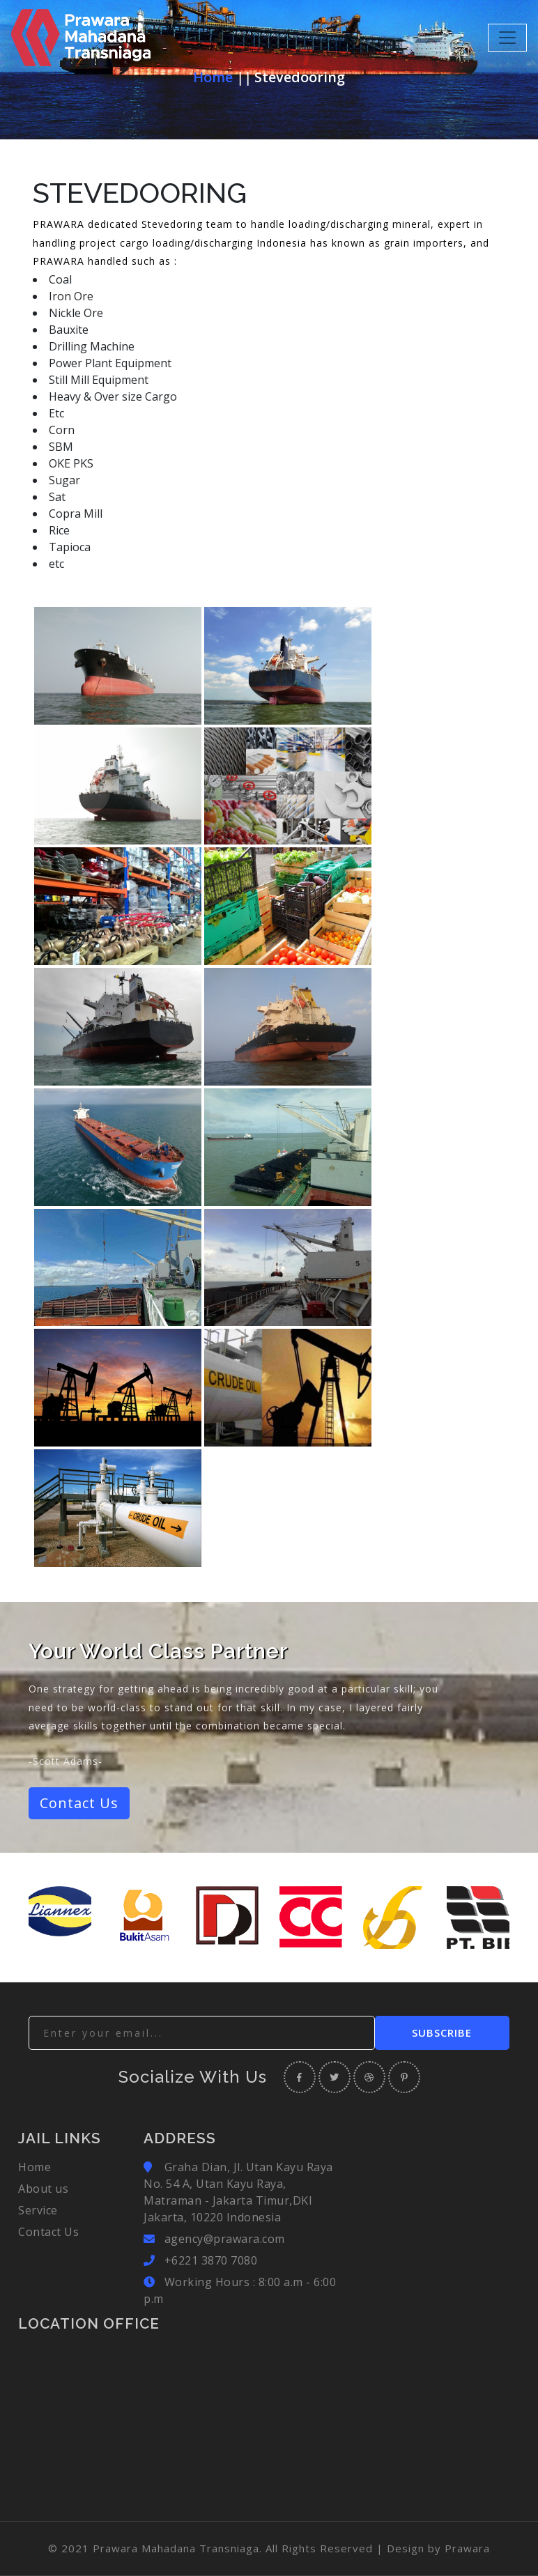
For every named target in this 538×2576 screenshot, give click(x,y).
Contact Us (48, 2231)
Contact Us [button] (79, 1803)
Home (213, 77)
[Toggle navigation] (507, 38)
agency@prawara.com (224, 2238)
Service (38, 2210)
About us (43, 2188)
